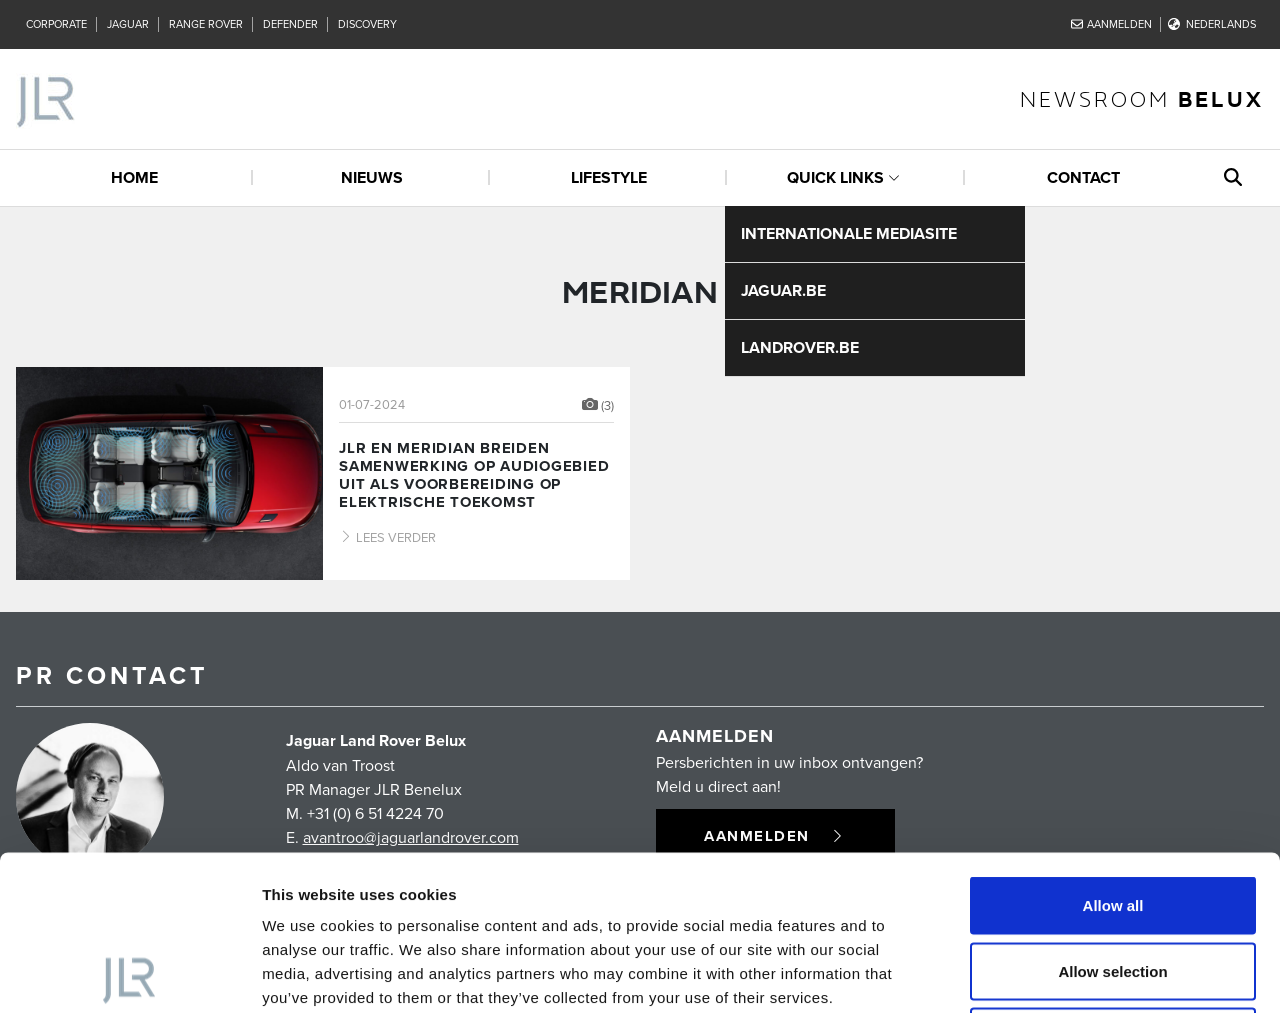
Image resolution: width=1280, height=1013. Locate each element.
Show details (1049, 973)
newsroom (1142, 98)
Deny (1113, 881)
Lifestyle (609, 177)
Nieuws (372, 177)
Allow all (1113, 750)
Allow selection (1112, 816)
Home (134, 177)
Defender (290, 24)
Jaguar (128, 24)
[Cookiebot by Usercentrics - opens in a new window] (129, 974)
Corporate (56, 24)
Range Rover (206, 24)
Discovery (367, 24)
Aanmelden (1112, 24)
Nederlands (1212, 24)
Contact (1083, 177)
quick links (835, 177)
